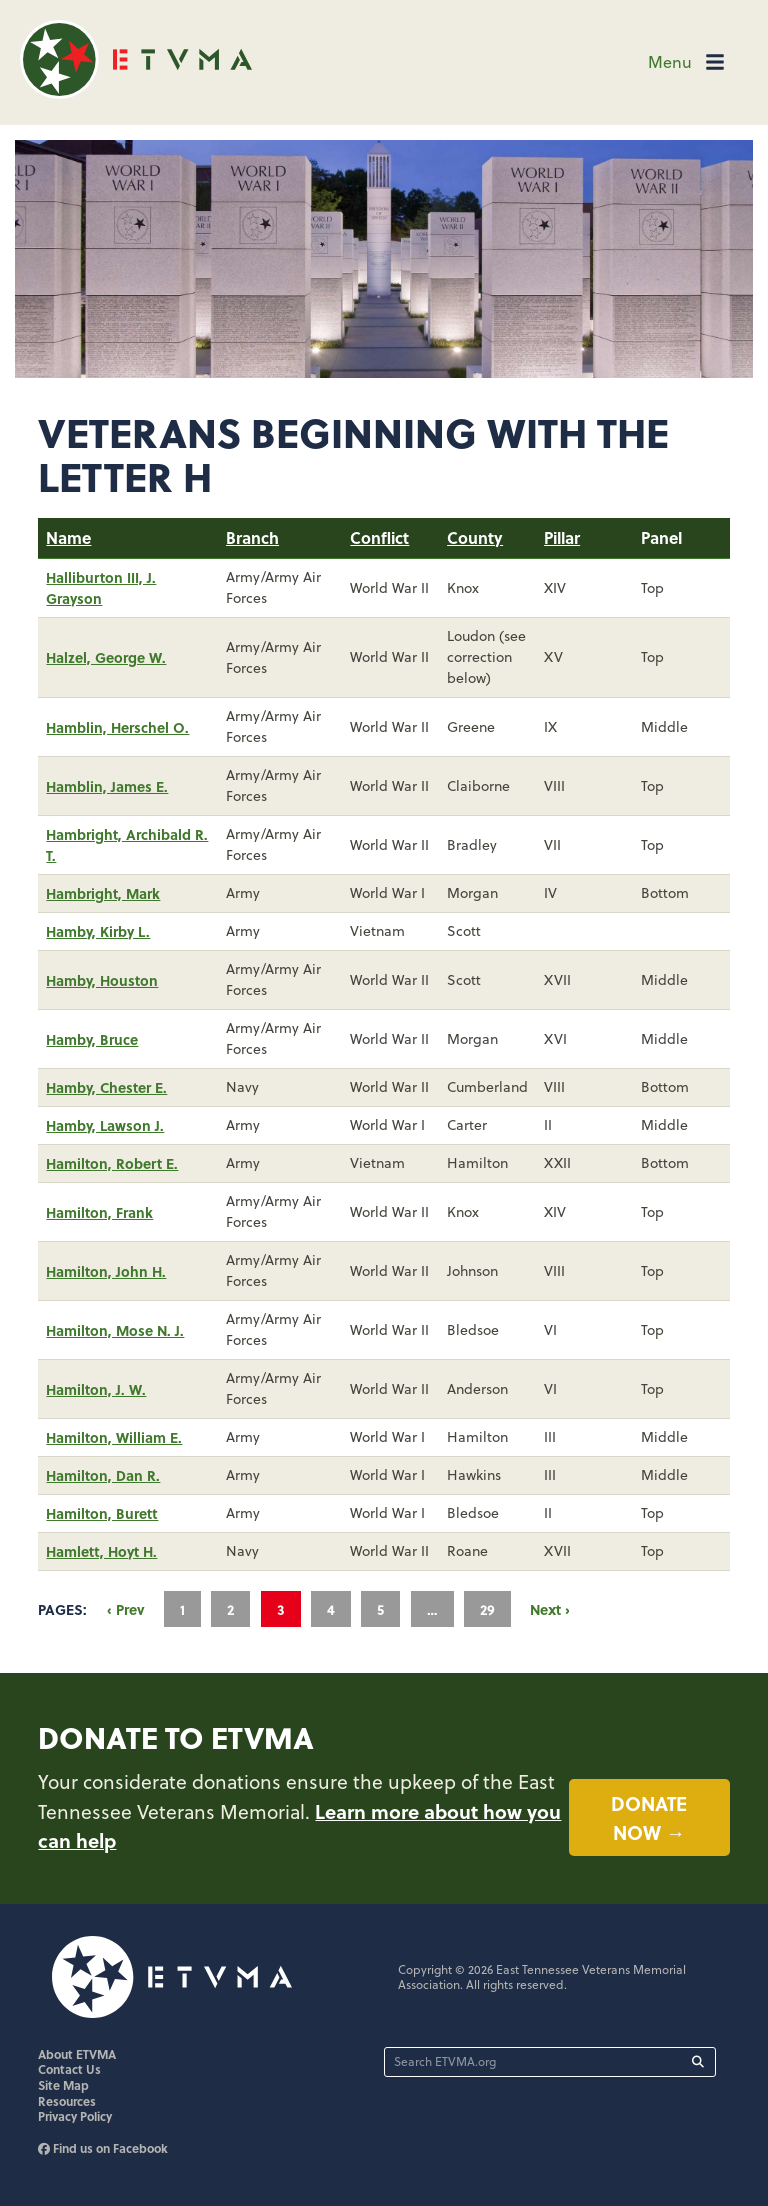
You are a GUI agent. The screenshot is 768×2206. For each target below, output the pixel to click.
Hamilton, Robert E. (112, 1163)
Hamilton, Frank (99, 1212)
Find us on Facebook (103, 2148)
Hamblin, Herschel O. (117, 727)
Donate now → (649, 1817)
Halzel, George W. (106, 657)
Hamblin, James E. (107, 786)
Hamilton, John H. (106, 1271)
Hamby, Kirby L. (98, 931)
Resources (67, 2101)
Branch (252, 537)
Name (68, 537)
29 (487, 1609)
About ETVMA (77, 2054)
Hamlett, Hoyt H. (101, 1551)
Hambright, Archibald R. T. (127, 844)
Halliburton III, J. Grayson (101, 587)
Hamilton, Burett (102, 1513)
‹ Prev (126, 1609)
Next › (550, 1609)
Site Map (63, 2085)
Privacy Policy (75, 2116)
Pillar (562, 537)
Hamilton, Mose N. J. (115, 1330)
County (475, 537)
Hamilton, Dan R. (103, 1475)
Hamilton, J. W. (96, 1389)
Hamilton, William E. (114, 1437)
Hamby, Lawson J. (105, 1125)
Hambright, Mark (103, 893)
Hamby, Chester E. (106, 1087)
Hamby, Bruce (92, 1039)
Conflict (379, 537)
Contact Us (69, 2069)
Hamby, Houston (102, 980)
